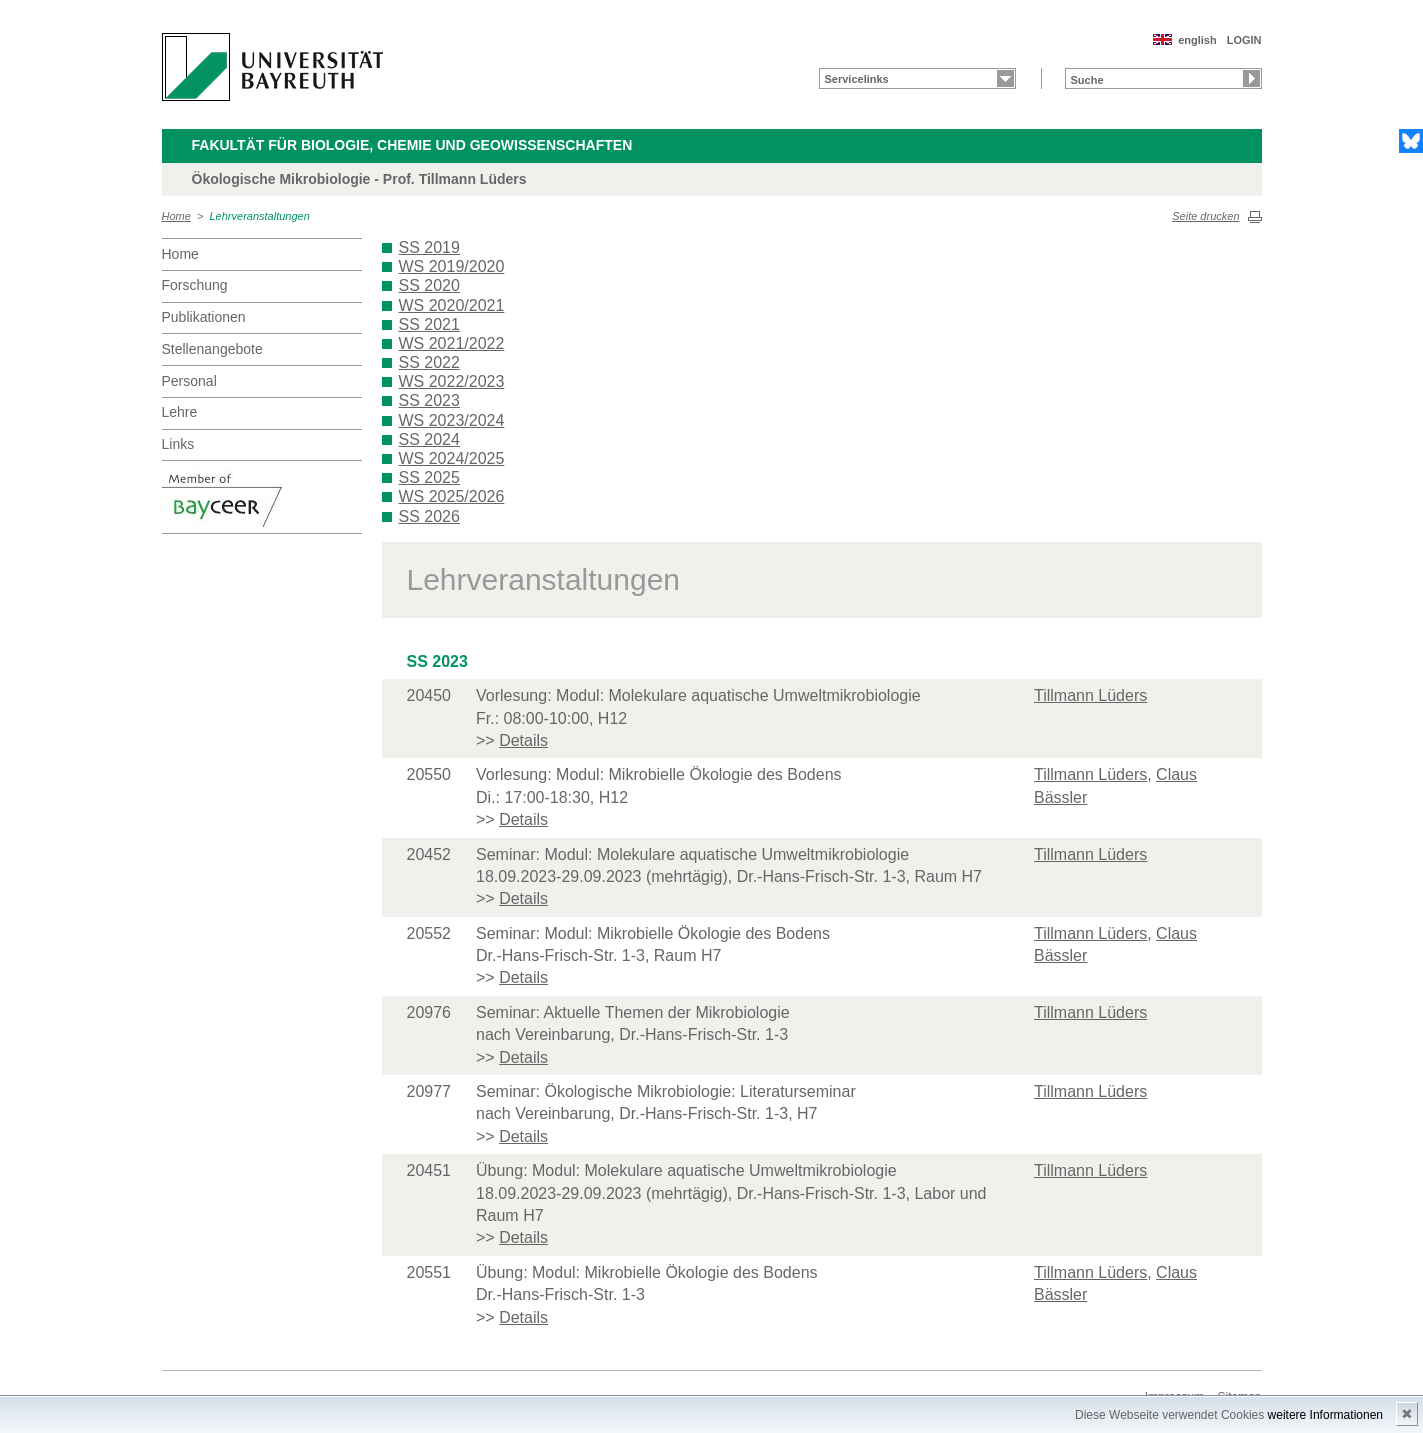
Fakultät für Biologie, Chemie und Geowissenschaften (412, 145)
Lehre (180, 412)
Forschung (195, 285)
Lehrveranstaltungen (260, 216)
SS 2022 (429, 362)
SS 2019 (429, 247)
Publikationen (204, 317)
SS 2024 (429, 439)
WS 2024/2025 (452, 458)
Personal (189, 381)
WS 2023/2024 (452, 420)
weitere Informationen (1325, 1415)
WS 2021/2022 (452, 343)
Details (523, 740)
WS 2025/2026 (452, 496)
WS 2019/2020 (452, 266)
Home (176, 216)
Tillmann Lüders (1090, 695)
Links (178, 444)
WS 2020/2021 (452, 305)
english (1197, 40)
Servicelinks (857, 79)
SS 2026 (429, 516)
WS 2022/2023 (452, 381)
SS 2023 (429, 400)
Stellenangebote (212, 349)
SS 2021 (429, 324)
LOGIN (1244, 40)
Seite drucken (1205, 216)
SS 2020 (429, 285)
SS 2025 (429, 477)
